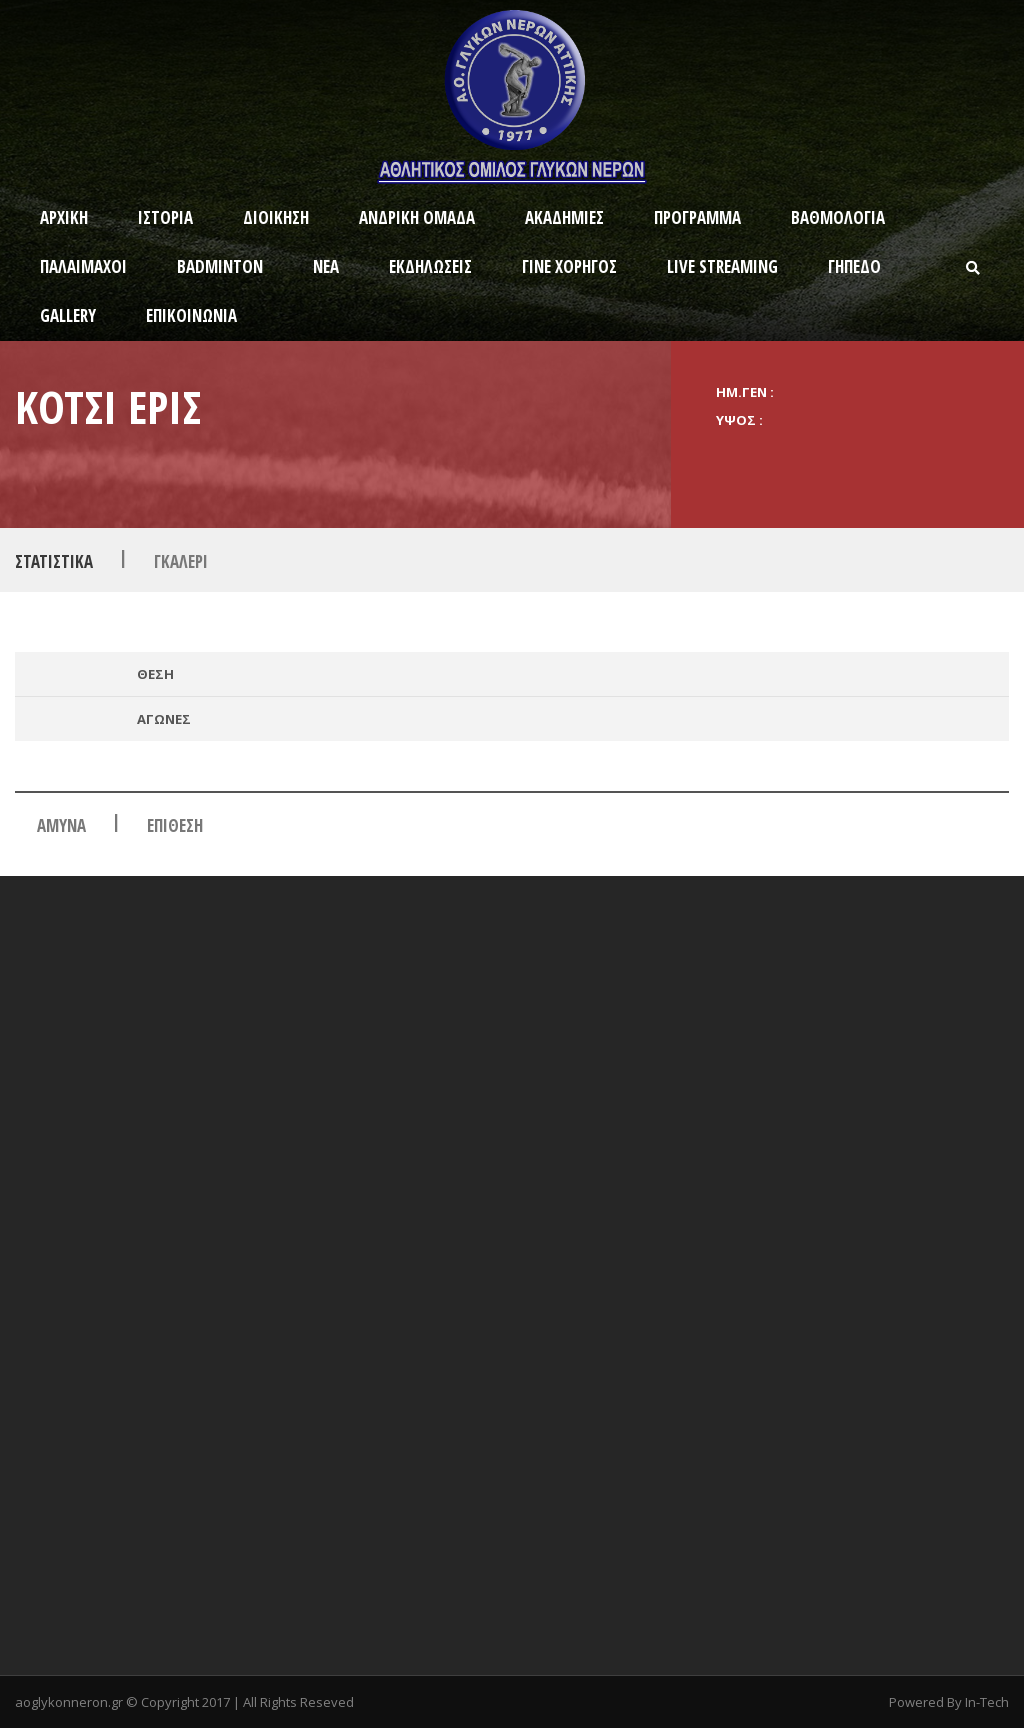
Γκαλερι (181, 560)
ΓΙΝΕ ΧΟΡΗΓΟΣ (569, 266)
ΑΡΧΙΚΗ (64, 217)
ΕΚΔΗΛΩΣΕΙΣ (430, 266)
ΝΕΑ (326, 266)
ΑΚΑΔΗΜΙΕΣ (564, 217)
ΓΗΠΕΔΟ (854, 266)
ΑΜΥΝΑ (61, 825)
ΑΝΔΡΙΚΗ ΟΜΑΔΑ (417, 217)
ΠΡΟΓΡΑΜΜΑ (697, 217)
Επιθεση (175, 825)
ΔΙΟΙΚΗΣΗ (276, 217)
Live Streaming (722, 266)
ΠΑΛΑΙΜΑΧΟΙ (83, 266)
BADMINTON (220, 266)
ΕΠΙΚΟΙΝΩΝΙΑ (191, 315)
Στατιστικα (54, 560)
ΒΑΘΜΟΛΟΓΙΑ (838, 217)
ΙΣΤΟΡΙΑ (165, 217)
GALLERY (68, 315)
